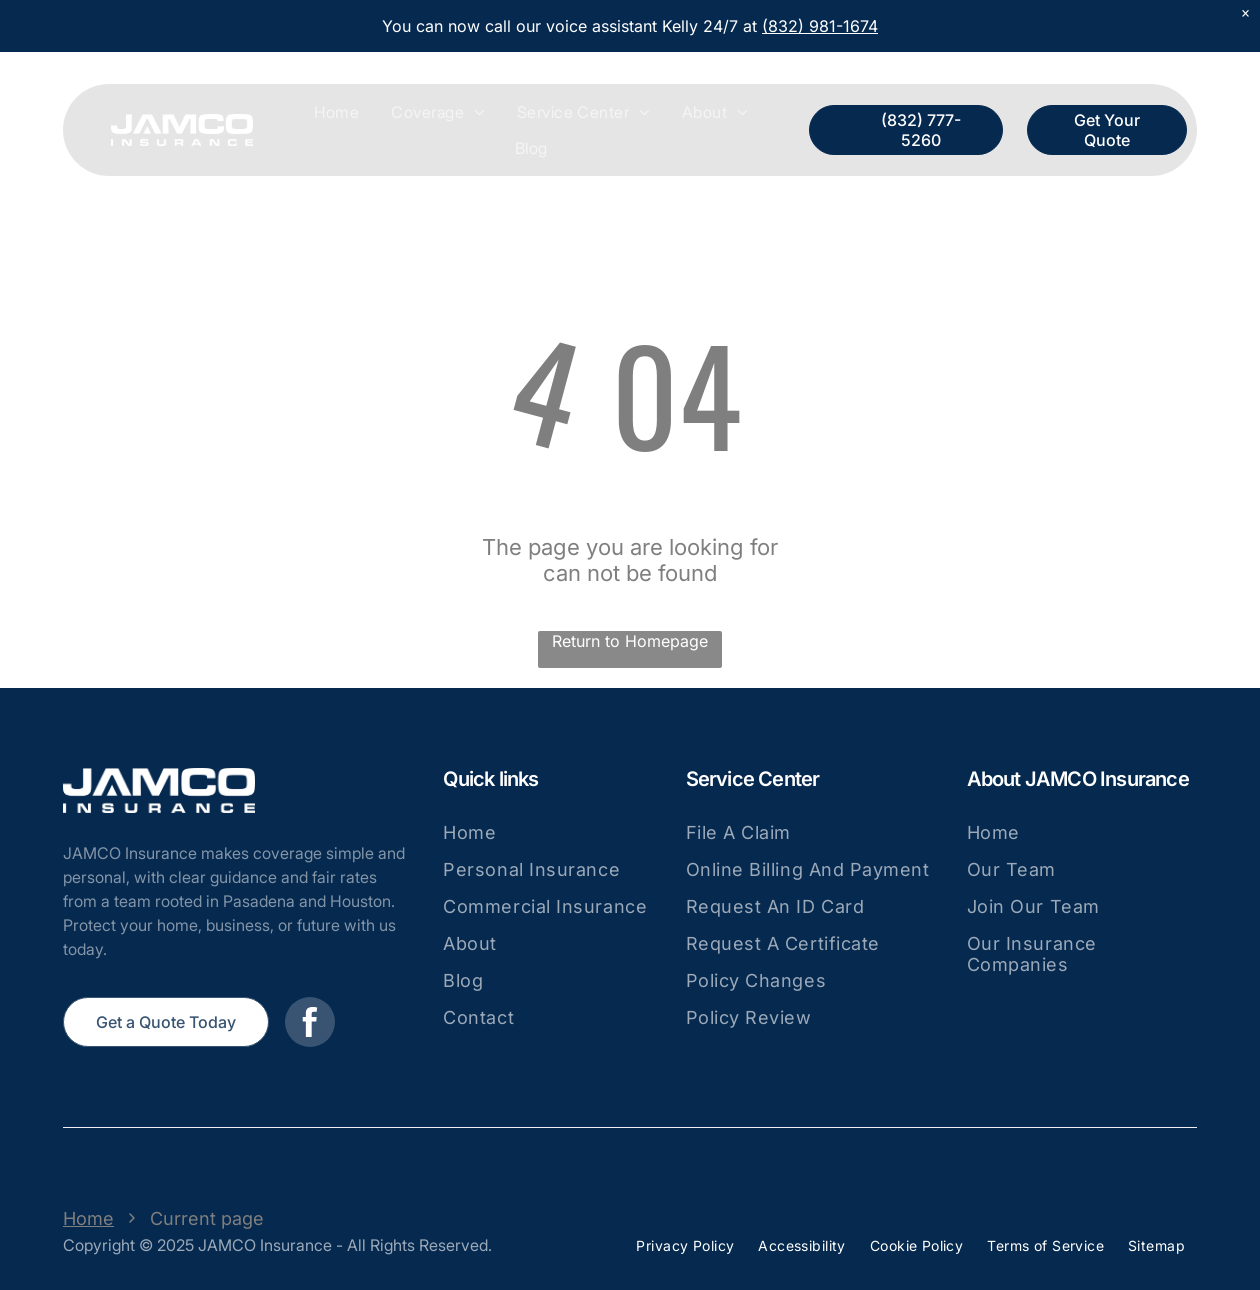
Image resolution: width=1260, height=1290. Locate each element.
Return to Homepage (630, 641)
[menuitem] (336, 112)
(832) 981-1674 (820, 26)
